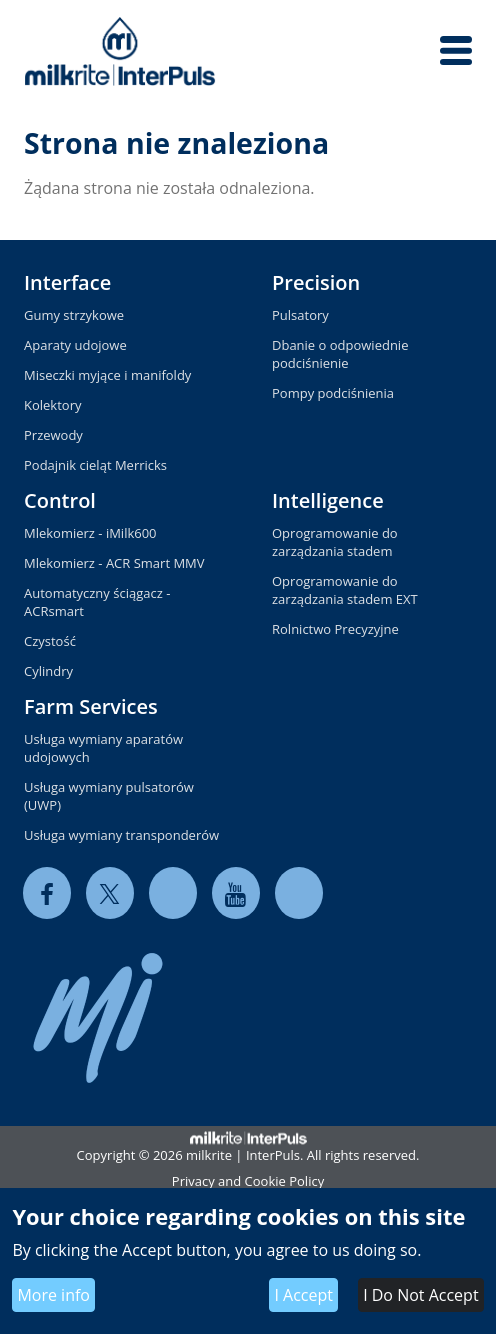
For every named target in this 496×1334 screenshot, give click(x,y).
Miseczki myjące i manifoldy (107, 375)
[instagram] (299, 893)
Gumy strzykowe (74, 315)
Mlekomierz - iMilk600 (90, 533)
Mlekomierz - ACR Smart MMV (114, 563)
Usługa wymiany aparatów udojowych (103, 748)
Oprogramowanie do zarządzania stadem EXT (345, 590)
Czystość (50, 641)
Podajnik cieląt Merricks (95, 465)
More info (53, 1295)
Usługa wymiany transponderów (121, 835)
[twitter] (110, 893)
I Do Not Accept (420, 1295)
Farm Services (91, 706)
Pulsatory (300, 315)
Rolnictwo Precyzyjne (335, 629)
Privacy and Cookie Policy (248, 1181)
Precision (316, 282)
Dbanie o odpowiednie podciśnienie (340, 354)
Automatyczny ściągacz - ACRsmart (97, 602)
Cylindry (48, 671)
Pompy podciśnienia (333, 393)
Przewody (53, 435)
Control (60, 500)
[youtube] (236, 893)
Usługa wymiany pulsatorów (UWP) (109, 796)
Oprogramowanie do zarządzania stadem (335, 542)
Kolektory (52, 405)
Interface (67, 282)
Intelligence (328, 500)
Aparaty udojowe (75, 345)
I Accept (303, 1295)
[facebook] (47, 893)
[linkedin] (173, 893)
